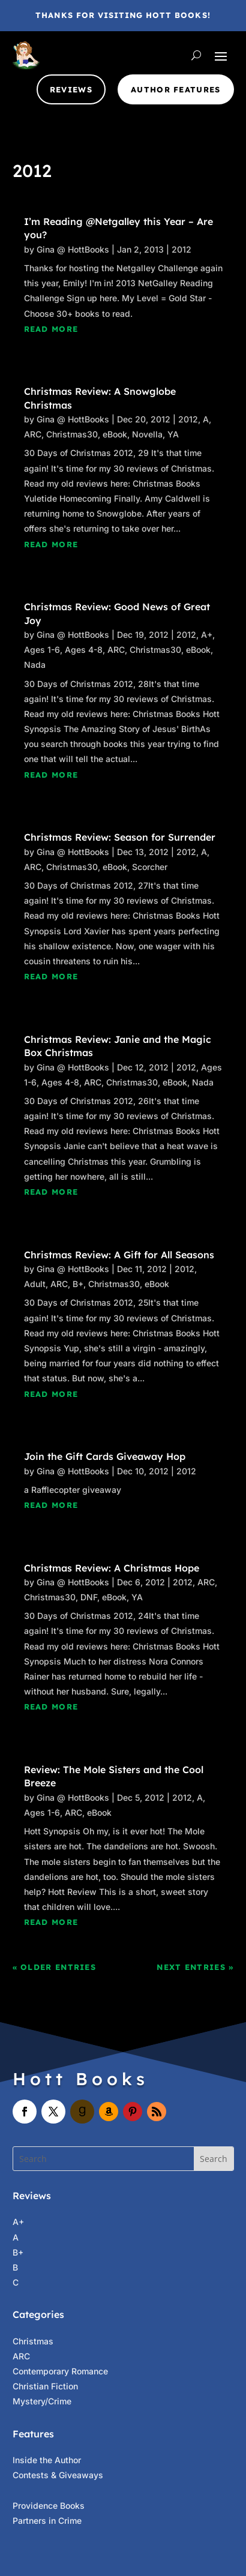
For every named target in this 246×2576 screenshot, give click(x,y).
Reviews (71, 89)
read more (51, 329)
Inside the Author (47, 2460)
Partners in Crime (47, 2520)
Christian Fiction (45, 2386)
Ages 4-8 (84, 649)
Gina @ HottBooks (73, 249)
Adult (35, 1284)
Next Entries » (195, 1967)
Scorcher (149, 867)
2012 (181, 249)
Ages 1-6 (42, 649)
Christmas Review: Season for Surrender (119, 837)
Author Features (176, 89)
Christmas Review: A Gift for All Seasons (119, 1255)
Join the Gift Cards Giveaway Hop (104, 1456)
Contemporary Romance (60, 2371)
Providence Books (49, 2505)
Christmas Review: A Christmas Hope (111, 1568)
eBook (115, 434)
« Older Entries (55, 1967)
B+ (78, 1284)
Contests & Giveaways (58, 2475)
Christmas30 (72, 434)
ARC (32, 434)
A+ (206, 634)
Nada (35, 664)
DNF (88, 1597)
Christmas (33, 2341)
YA (173, 434)
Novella (147, 434)
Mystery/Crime (42, 2401)
